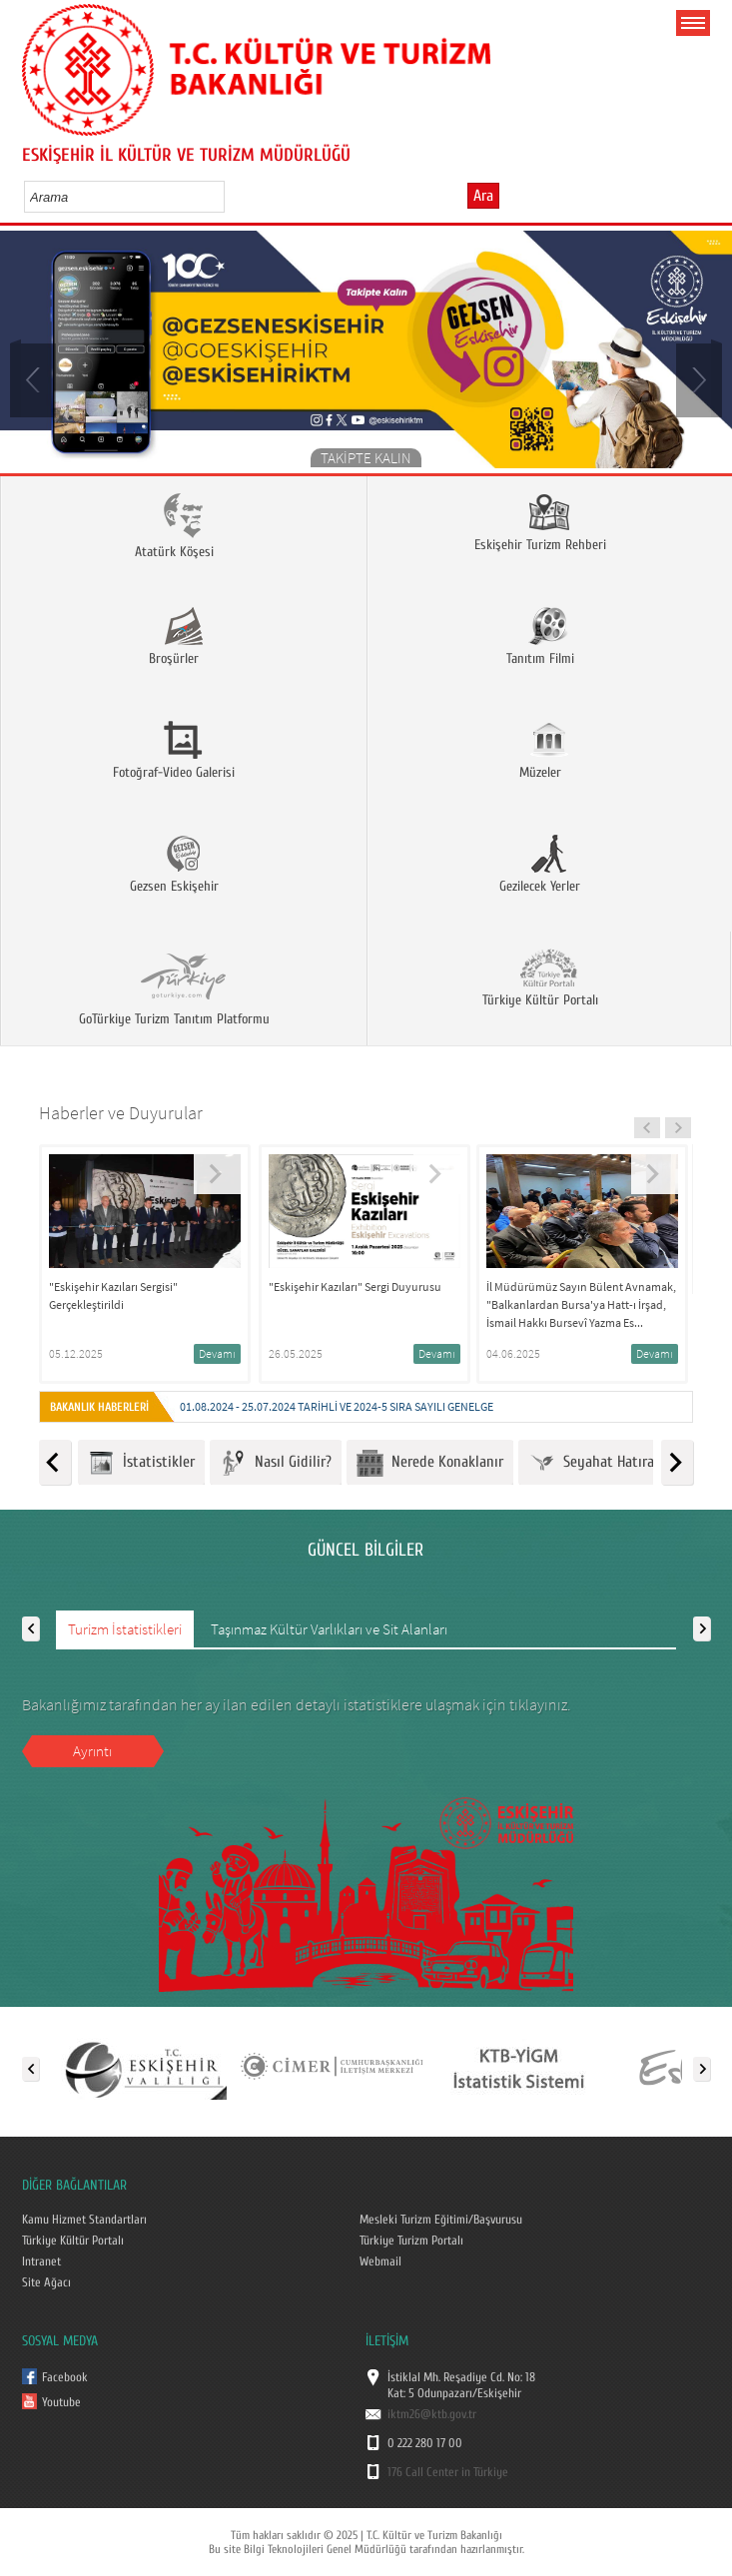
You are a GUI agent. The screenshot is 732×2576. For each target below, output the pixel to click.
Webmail (380, 2261)
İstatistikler (141, 1463)
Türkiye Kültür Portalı (73, 2241)
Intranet (41, 2261)
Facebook (65, 2377)
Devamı (217, 1353)
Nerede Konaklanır (430, 1463)
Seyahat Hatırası (596, 1463)
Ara (483, 196)
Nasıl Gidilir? (276, 1463)
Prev (35, 378)
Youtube (61, 2402)
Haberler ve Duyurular (121, 1112)
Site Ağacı (46, 2282)
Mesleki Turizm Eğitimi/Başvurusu (441, 2220)
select (230, 197)
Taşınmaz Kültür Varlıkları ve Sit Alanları (329, 1628)
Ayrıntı (92, 1750)
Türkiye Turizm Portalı (411, 2241)
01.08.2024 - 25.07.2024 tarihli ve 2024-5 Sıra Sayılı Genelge (336, 1406)
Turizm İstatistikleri (125, 1628)
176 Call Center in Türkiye (447, 2472)
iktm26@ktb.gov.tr (431, 2414)
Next (697, 378)
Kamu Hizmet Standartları (84, 2220)
